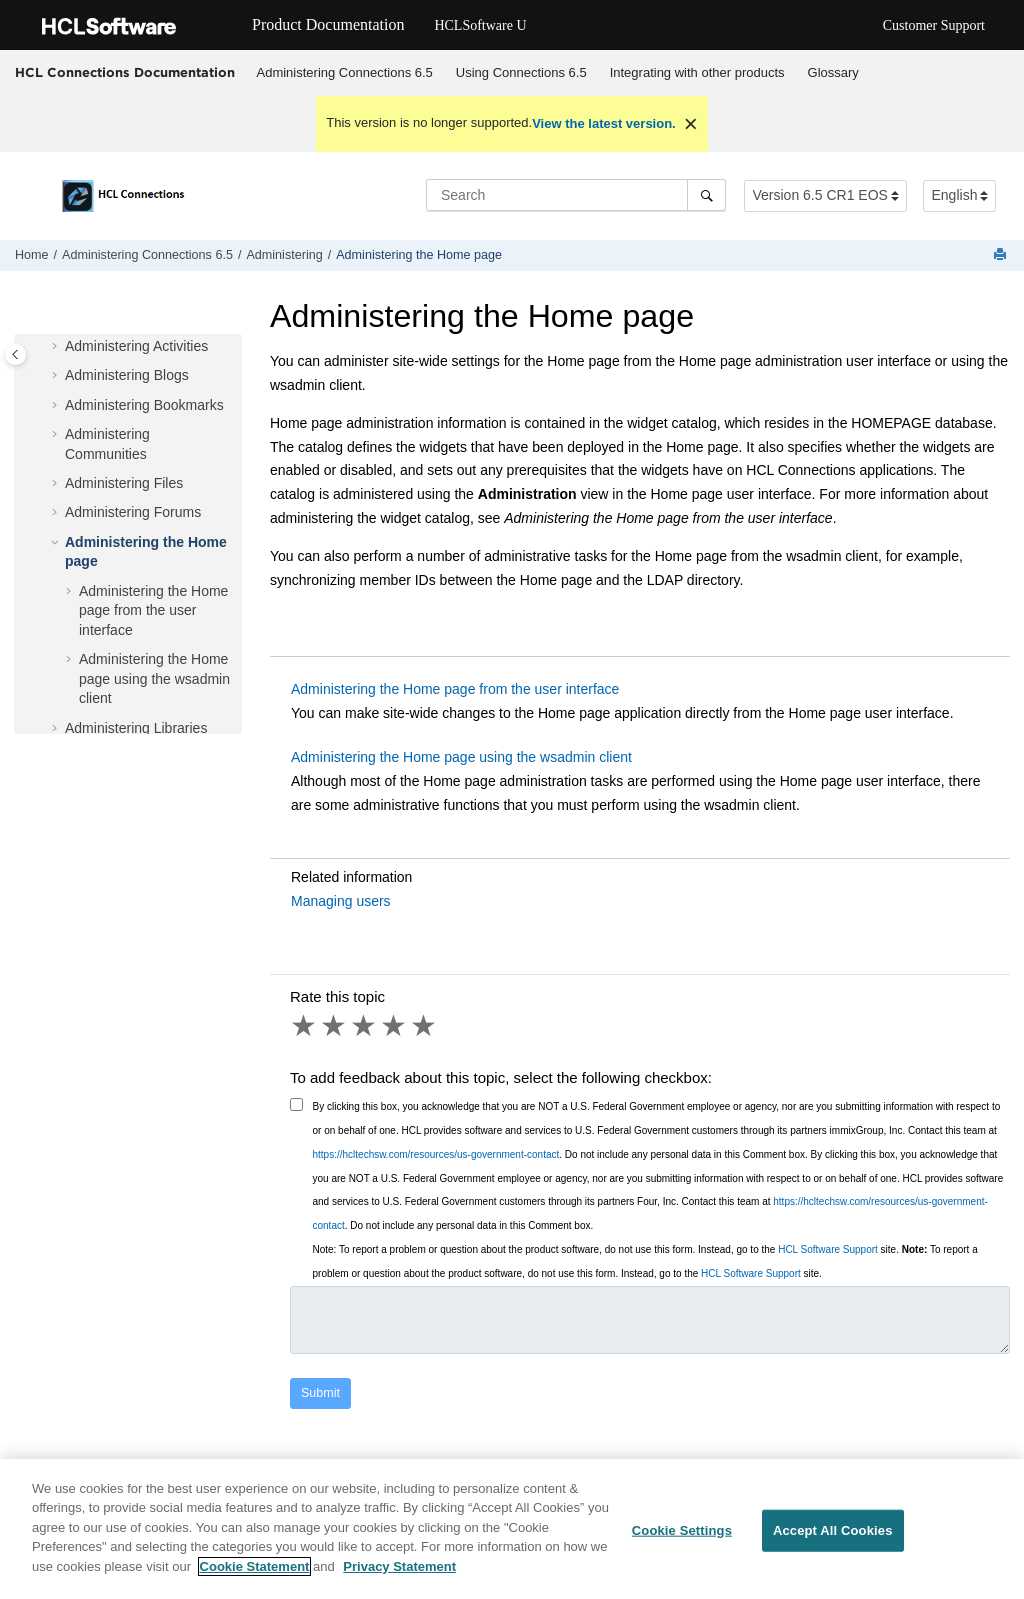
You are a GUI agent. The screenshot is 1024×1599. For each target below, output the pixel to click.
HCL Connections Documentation (125, 72)
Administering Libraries (136, 728)
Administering (284, 255)
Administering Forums (133, 512)
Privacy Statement (399, 1578)
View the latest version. (604, 123)
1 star (305, 1026)
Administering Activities (136, 346)
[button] (57, 347)
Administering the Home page (419, 255)
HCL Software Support (828, 1249)
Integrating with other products (697, 72)
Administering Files (124, 483)
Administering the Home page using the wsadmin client (154, 678)
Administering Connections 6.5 (345, 72)
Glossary (833, 72)
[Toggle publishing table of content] (15, 354)
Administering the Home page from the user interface (153, 610)
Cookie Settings (682, 1542)
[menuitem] (344, 73)
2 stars (335, 1026)
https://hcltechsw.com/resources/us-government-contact (436, 1154)
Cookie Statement (255, 1578)
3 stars (365, 1026)
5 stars (425, 1026)
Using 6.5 (521, 72)
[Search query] (576, 195)
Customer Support (934, 25)
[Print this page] (1002, 255)
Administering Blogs (127, 375)
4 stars (395, 1026)
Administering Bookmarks (144, 405)
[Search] (706, 195)
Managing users (341, 901)
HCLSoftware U (480, 25)
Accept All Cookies (833, 1542)
